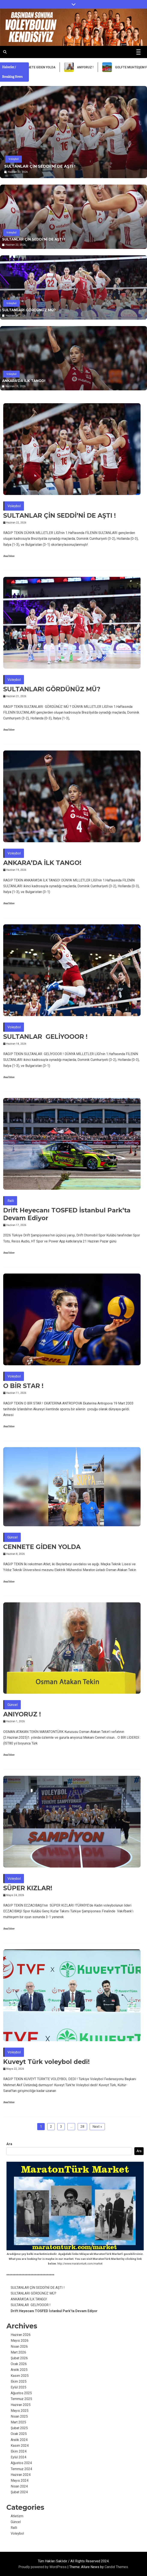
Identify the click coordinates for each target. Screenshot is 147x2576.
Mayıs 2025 (19, 2411)
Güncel (12, 1537)
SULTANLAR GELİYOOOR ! (46, 1037)
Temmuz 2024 (21, 2469)
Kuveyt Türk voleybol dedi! (48, 2062)
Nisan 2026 (19, 2346)
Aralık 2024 (19, 2440)
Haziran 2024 (21, 2475)
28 (82, 2127)
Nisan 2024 (19, 2486)
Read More (8, 556)
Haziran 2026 (21, 2335)
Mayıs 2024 (19, 2480)
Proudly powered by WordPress (42, 2567)
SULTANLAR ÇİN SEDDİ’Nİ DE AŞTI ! (39, 166)
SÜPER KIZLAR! (28, 1888)
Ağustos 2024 (21, 2463)
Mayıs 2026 (19, 2340)
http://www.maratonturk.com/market (79, 2263)
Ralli (10, 1201)
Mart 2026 (18, 2352)
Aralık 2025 (19, 2370)
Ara (9, 2144)
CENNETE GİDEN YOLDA (41, 67)
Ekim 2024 (19, 2451)
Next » (97, 2127)
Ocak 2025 (19, 2434)
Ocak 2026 (19, 2364)
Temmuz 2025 (21, 2399)
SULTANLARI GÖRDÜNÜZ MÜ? (29, 310)
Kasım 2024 (20, 2446)
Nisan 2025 (19, 2416)
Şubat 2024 (19, 2492)
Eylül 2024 (18, 2457)
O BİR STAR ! (23, 1386)
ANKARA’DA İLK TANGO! (23, 381)
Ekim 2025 (19, 2381)
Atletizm (17, 2516)
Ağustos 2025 (21, 2393)
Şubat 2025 (19, 2428)
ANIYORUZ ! (87, 67)
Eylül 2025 (18, 2387)
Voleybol (14, 159)
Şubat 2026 (19, 2358)
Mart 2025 (18, 2422)
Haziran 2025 (21, 2405)
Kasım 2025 (20, 2376)
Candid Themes (116, 2567)
